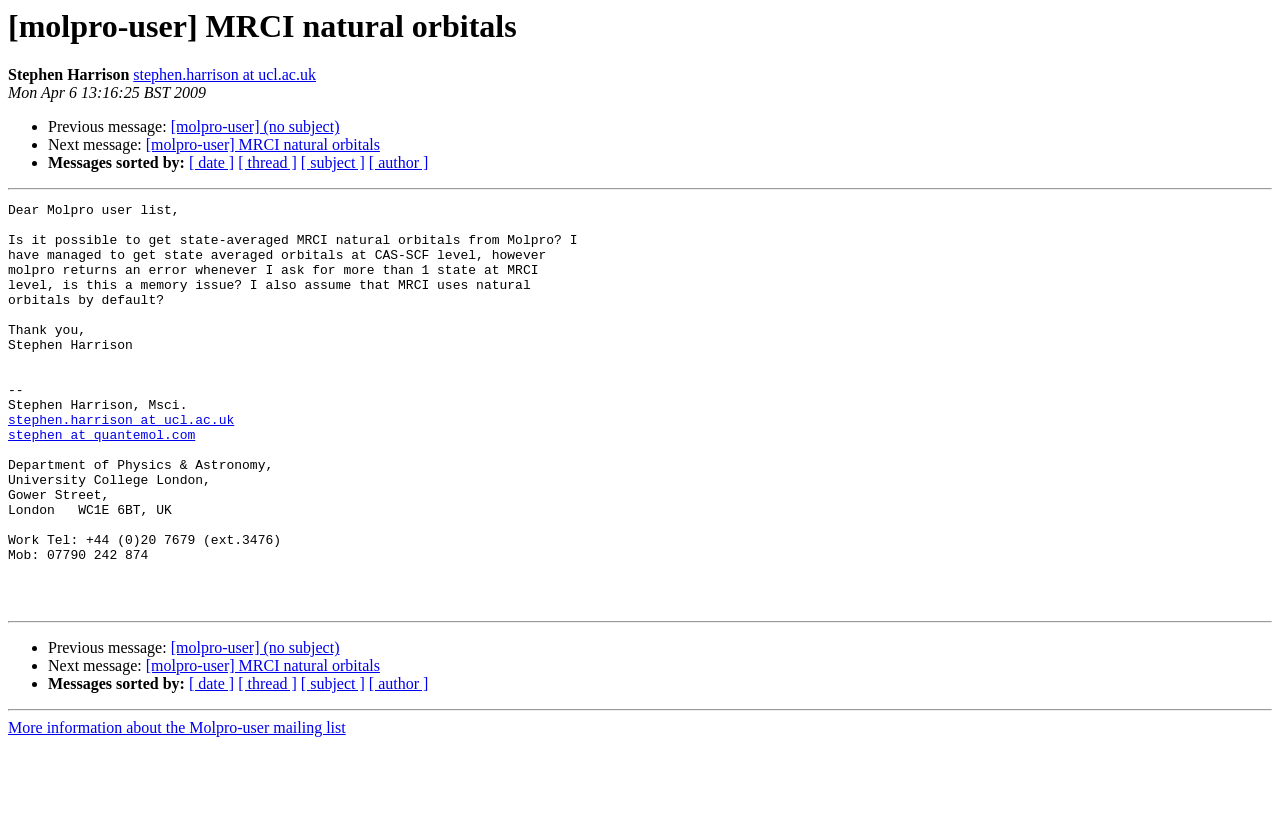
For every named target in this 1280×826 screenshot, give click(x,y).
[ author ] (399, 162)
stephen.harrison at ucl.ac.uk (224, 74)
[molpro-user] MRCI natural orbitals (263, 144)
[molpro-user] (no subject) (255, 126)
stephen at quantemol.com (101, 482)
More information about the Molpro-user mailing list (177, 808)
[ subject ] (333, 162)
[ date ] (211, 162)
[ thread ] (267, 162)
